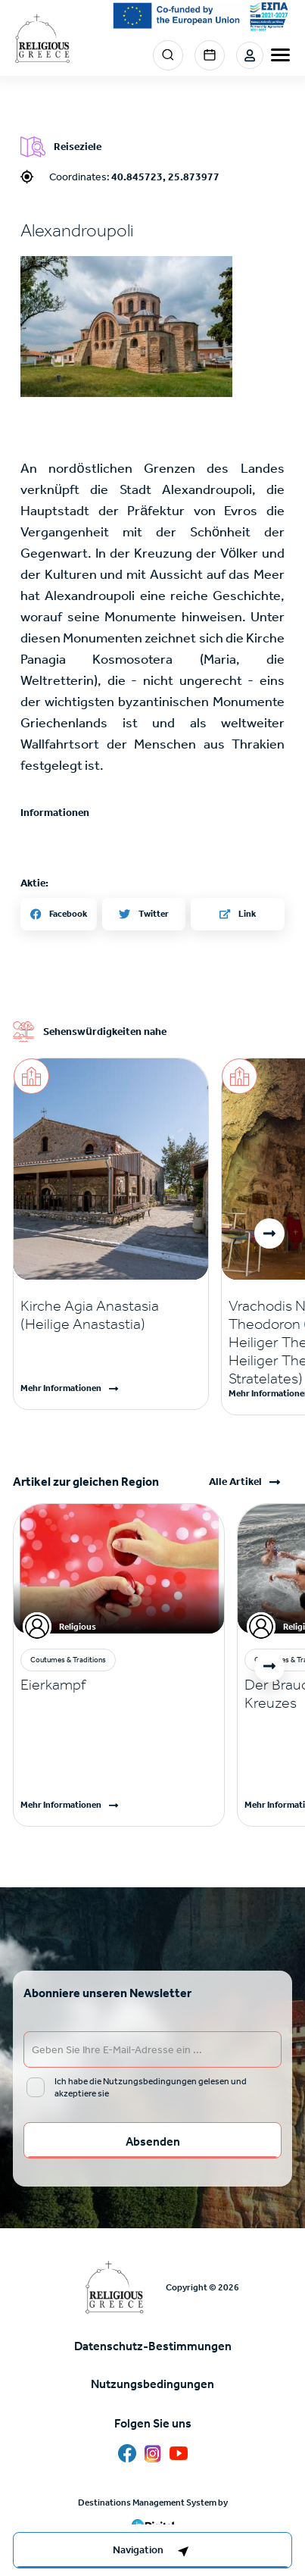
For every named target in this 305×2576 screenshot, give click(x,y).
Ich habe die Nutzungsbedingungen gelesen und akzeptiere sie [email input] (150, 2087)
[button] (269, 1233)
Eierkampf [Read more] (53, 1684)
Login (250, 55)
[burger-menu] (280, 54)
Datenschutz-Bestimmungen (153, 2346)
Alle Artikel (235, 1482)
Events (209, 55)
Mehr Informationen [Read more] (60, 1388)
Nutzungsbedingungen (152, 2384)
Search (168, 55)
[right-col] (152, 2550)
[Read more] (110, 1314)
